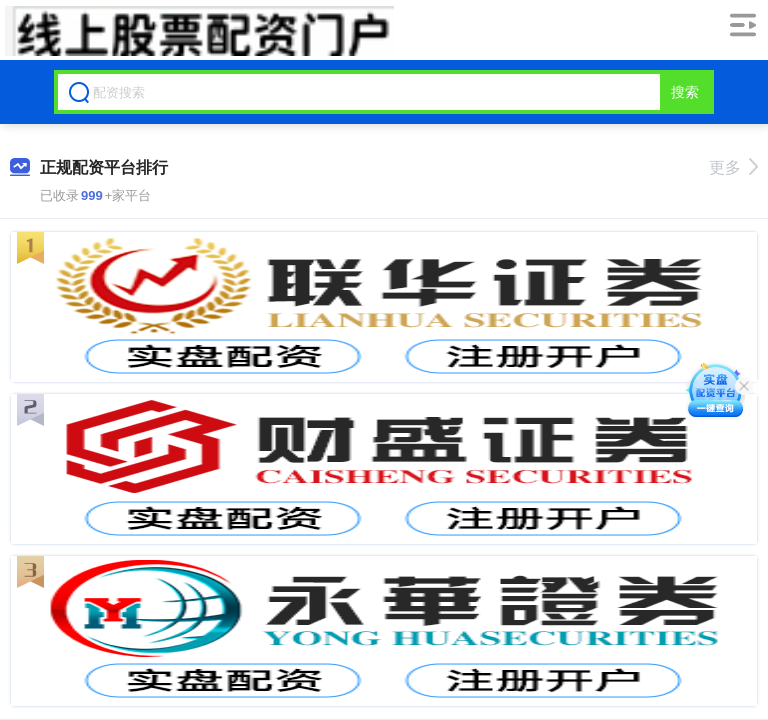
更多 (733, 167)
